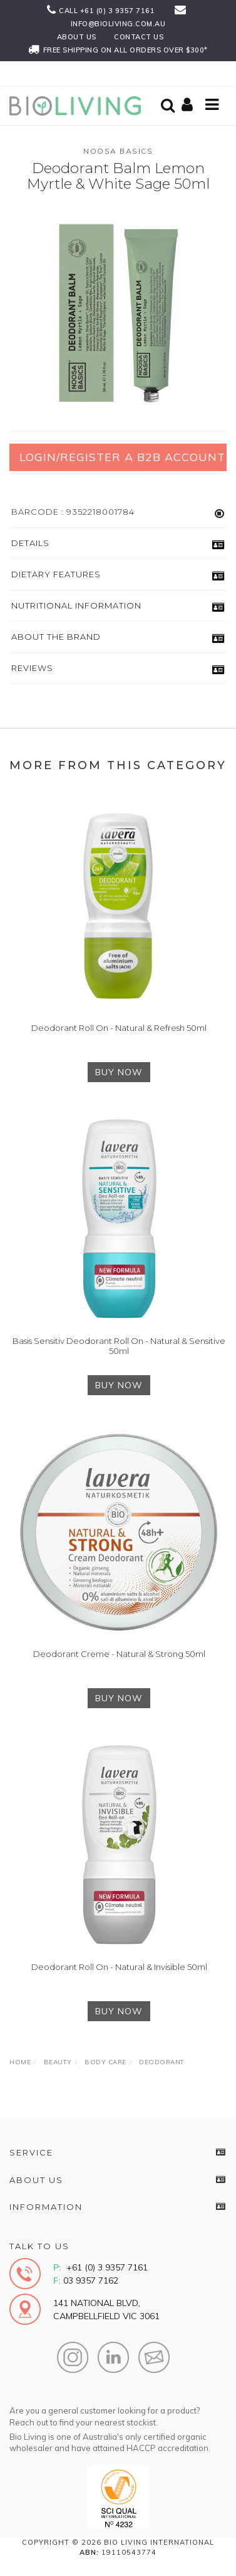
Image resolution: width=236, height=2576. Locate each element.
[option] (118, 309)
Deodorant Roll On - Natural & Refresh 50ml (119, 1028)
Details (30, 543)
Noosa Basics (118, 151)
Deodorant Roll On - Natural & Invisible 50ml (119, 1967)
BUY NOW (119, 1072)
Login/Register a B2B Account (122, 457)
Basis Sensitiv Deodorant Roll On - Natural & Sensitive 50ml (119, 1346)
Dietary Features (56, 574)
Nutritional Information (76, 605)
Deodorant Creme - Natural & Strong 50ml (119, 1654)
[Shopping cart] (189, 105)
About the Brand (56, 637)
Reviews (32, 668)
